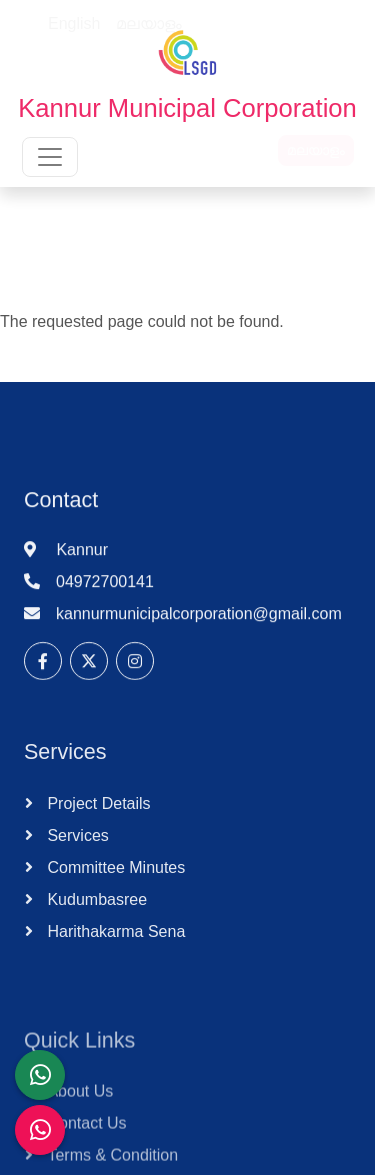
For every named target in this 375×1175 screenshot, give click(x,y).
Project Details (97, 816)
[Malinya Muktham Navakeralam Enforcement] (40, 1130)
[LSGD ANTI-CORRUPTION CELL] (40, 1075)
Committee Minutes (114, 880)
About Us (78, 1114)
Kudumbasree (95, 912)
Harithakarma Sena (114, 944)
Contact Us (85, 1146)
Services (76, 848)
